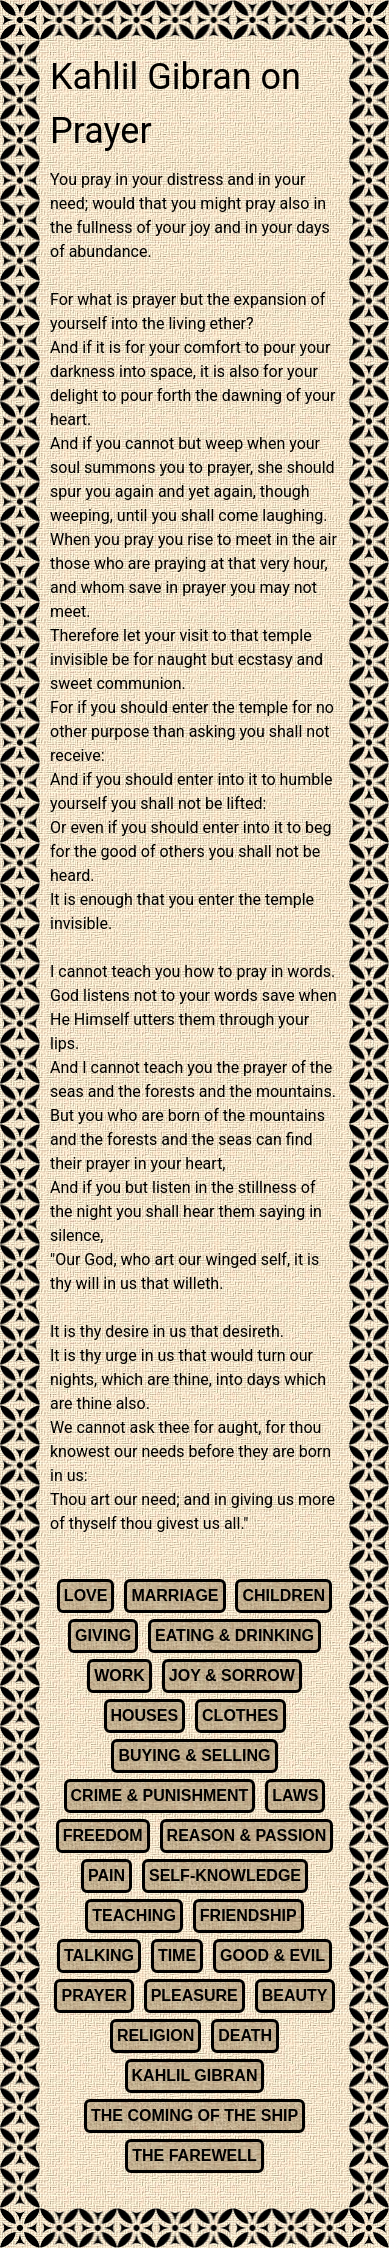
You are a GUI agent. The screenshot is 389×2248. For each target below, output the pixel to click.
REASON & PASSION (247, 1835)
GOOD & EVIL (272, 1955)
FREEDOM (103, 1835)
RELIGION (155, 2035)
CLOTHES (240, 1715)
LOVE (86, 1595)
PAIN (106, 1875)
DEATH (245, 2035)
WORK (119, 1675)
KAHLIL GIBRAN (195, 2075)
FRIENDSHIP (248, 1915)
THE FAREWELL (194, 2155)
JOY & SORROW (232, 1675)
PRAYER (93, 1995)
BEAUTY (295, 1995)
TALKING (99, 1955)
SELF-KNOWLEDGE (225, 1875)
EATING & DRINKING (234, 1635)
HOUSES (145, 1715)
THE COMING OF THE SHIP (194, 2115)
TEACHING (134, 1915)
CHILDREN (283, 1595)
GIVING (103, 1635)
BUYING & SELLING (194, 1755)
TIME (177, 1955)
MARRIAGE (174, 1595)
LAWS (295, 1795)
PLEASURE (194, 1995)
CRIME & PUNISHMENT (160, 1795)
